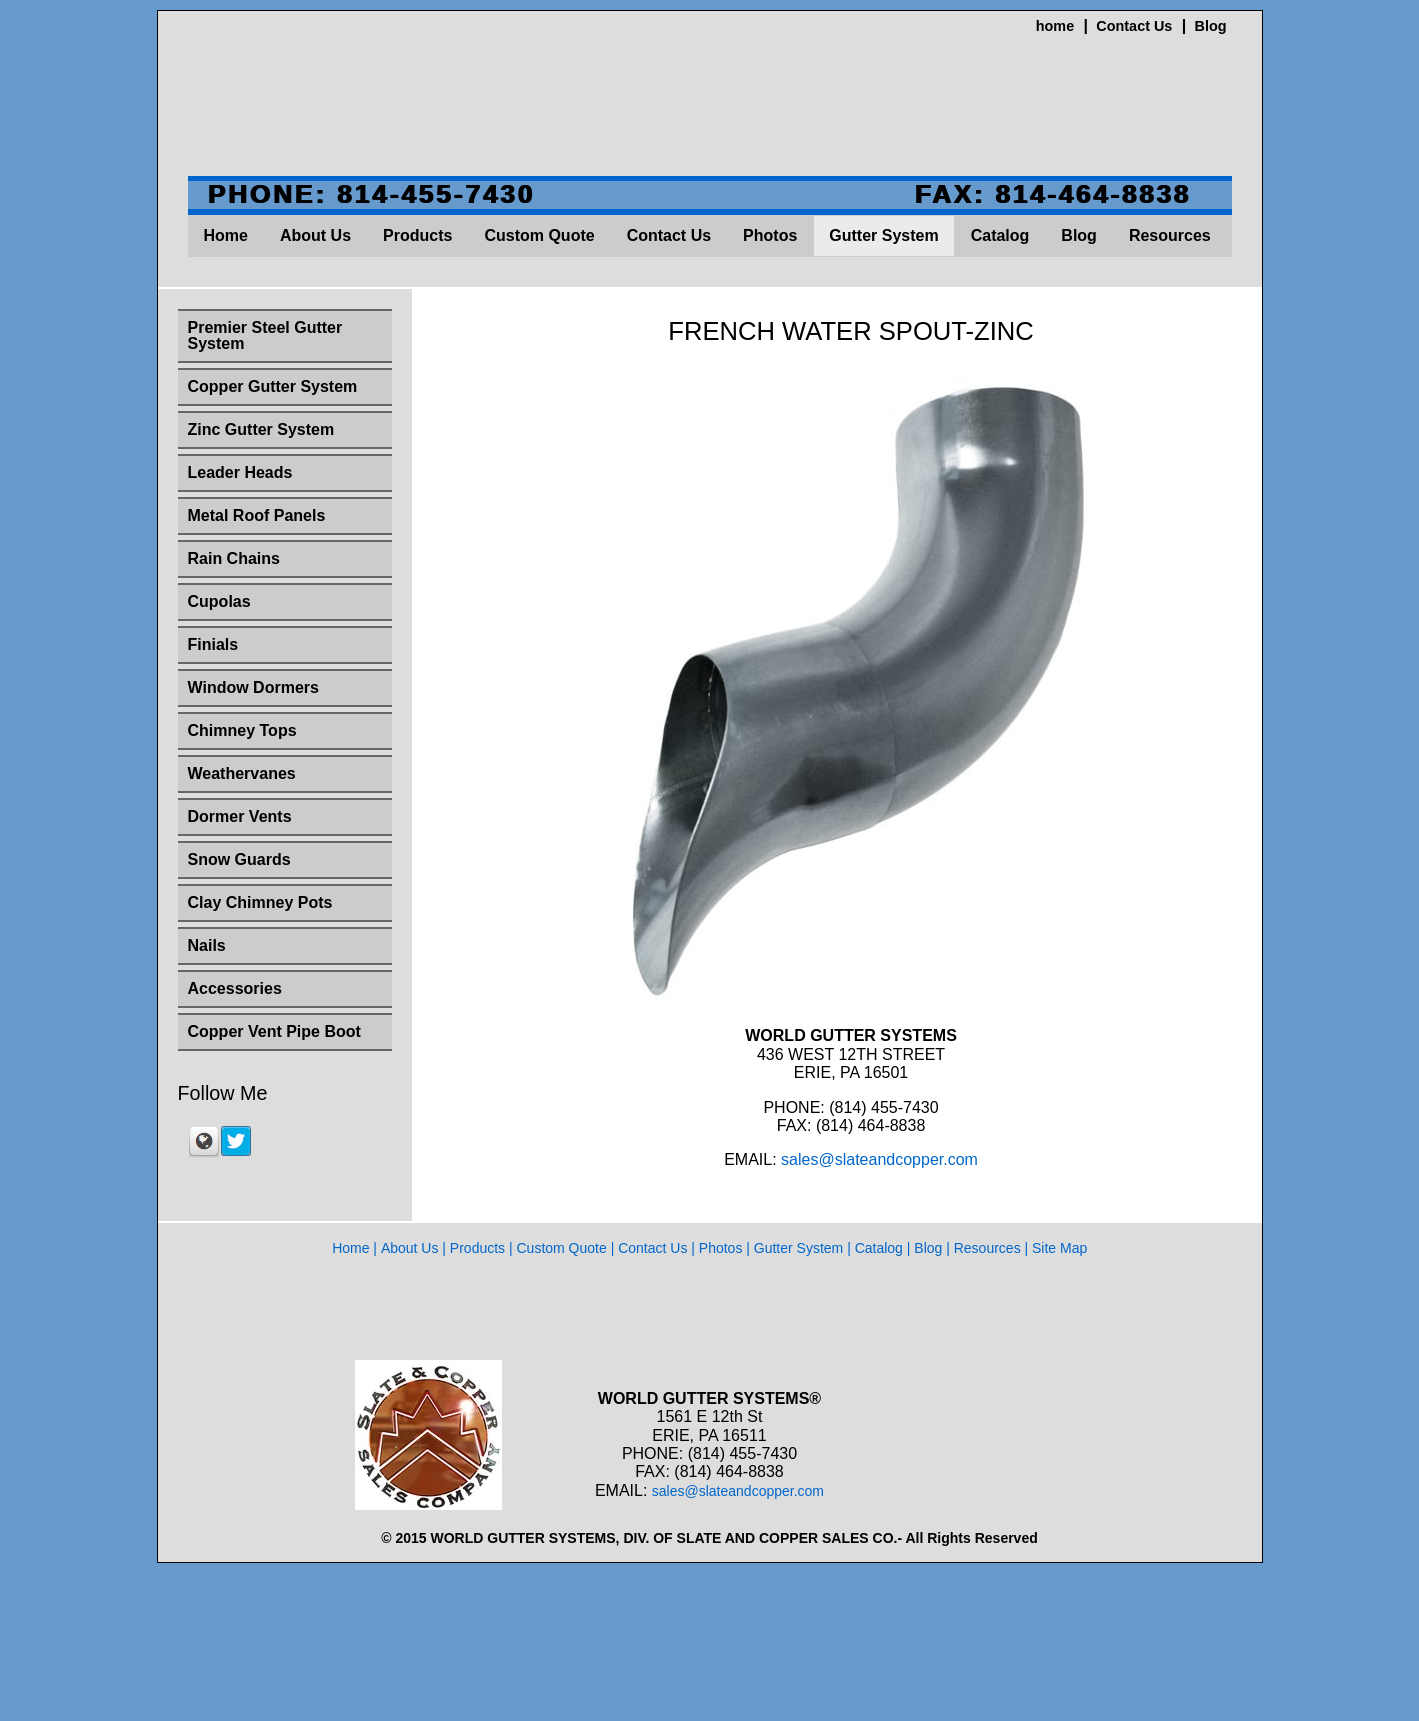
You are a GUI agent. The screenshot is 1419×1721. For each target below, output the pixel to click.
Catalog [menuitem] (1000, 235)
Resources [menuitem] (1170, 235)
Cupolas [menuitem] (219, 601)
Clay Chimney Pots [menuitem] (260, 902)
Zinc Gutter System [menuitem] (261, 429)
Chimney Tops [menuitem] (242, 730)
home (1055, 26)
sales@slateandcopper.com (879, 1159)
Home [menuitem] (226, 235)
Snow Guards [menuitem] (239, 859)
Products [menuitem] (417, 235)
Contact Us (1134, 26)
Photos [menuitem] (770, 235)
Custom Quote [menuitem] (539, 235)
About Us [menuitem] (315, 235)
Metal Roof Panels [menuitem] (257, 515)
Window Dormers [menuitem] (253, 687)
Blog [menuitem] (1079, 235)
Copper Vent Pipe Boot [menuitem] (274, 1031)
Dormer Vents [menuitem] (240, 816)
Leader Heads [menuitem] (240, 472)
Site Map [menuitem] (1059, 1248)
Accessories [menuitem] (235, 988)
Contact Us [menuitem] (669, 235)
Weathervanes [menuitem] (242, 773)
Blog (1211, 26)
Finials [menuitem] (213, 644)
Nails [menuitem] (207, 945)
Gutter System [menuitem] (883, 235)
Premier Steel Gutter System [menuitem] (265, 335)
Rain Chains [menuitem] (234, 558)
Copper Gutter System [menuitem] (273, 386)
